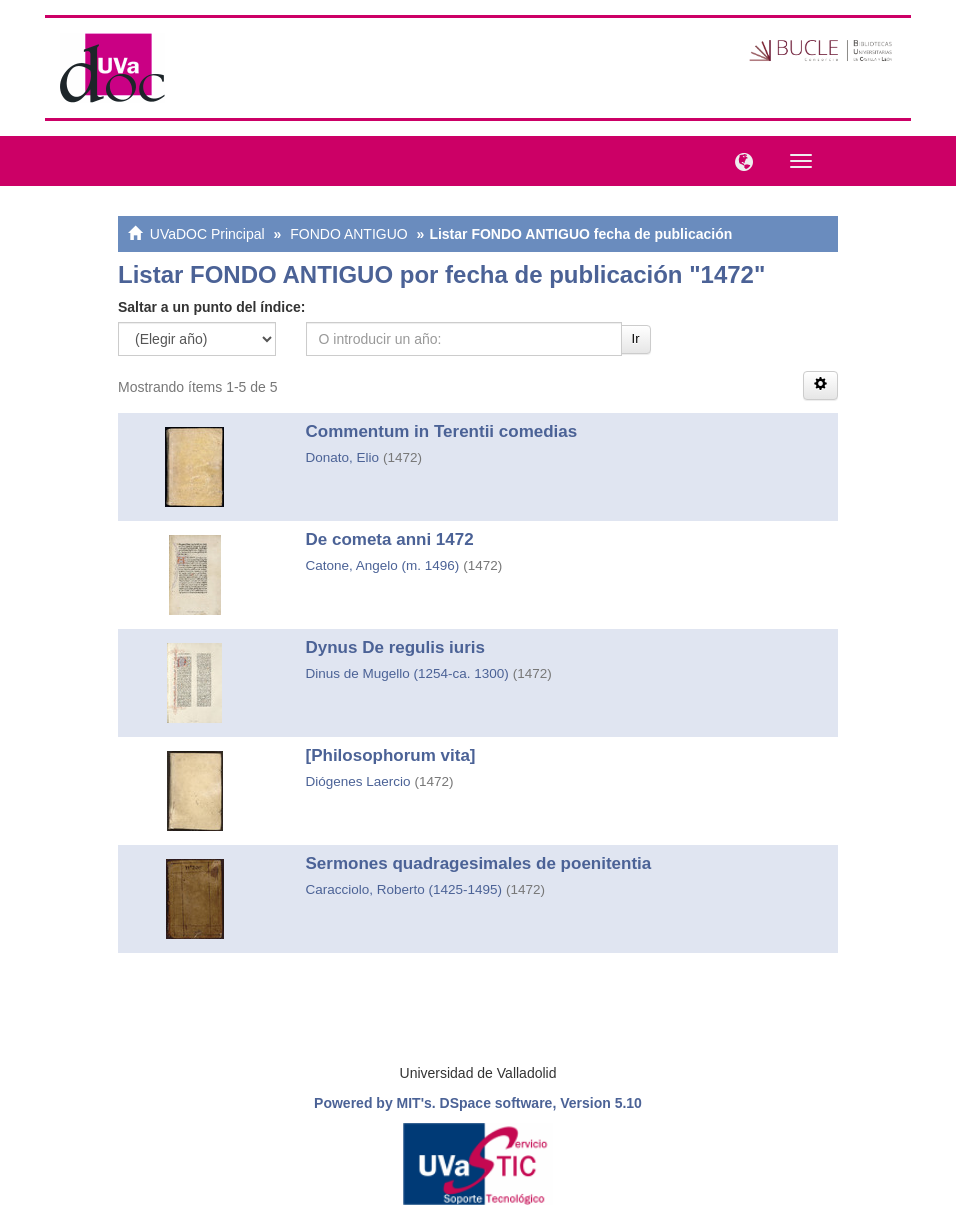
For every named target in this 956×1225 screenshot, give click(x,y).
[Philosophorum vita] (391, 755)
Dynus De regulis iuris (396, 647)
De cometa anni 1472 (390, 539)
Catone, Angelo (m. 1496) (383, 565)
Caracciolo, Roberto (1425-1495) (404, 889)
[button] (739, 160)
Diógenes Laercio (358, 781)
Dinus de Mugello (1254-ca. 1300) (407, 673)
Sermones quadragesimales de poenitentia (479, 863)
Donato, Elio (343, 457)
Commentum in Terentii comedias (442, 431)
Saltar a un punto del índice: (211, 307)
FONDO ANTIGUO (348, 234)
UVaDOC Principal (207, 234)
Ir (636, 338)
